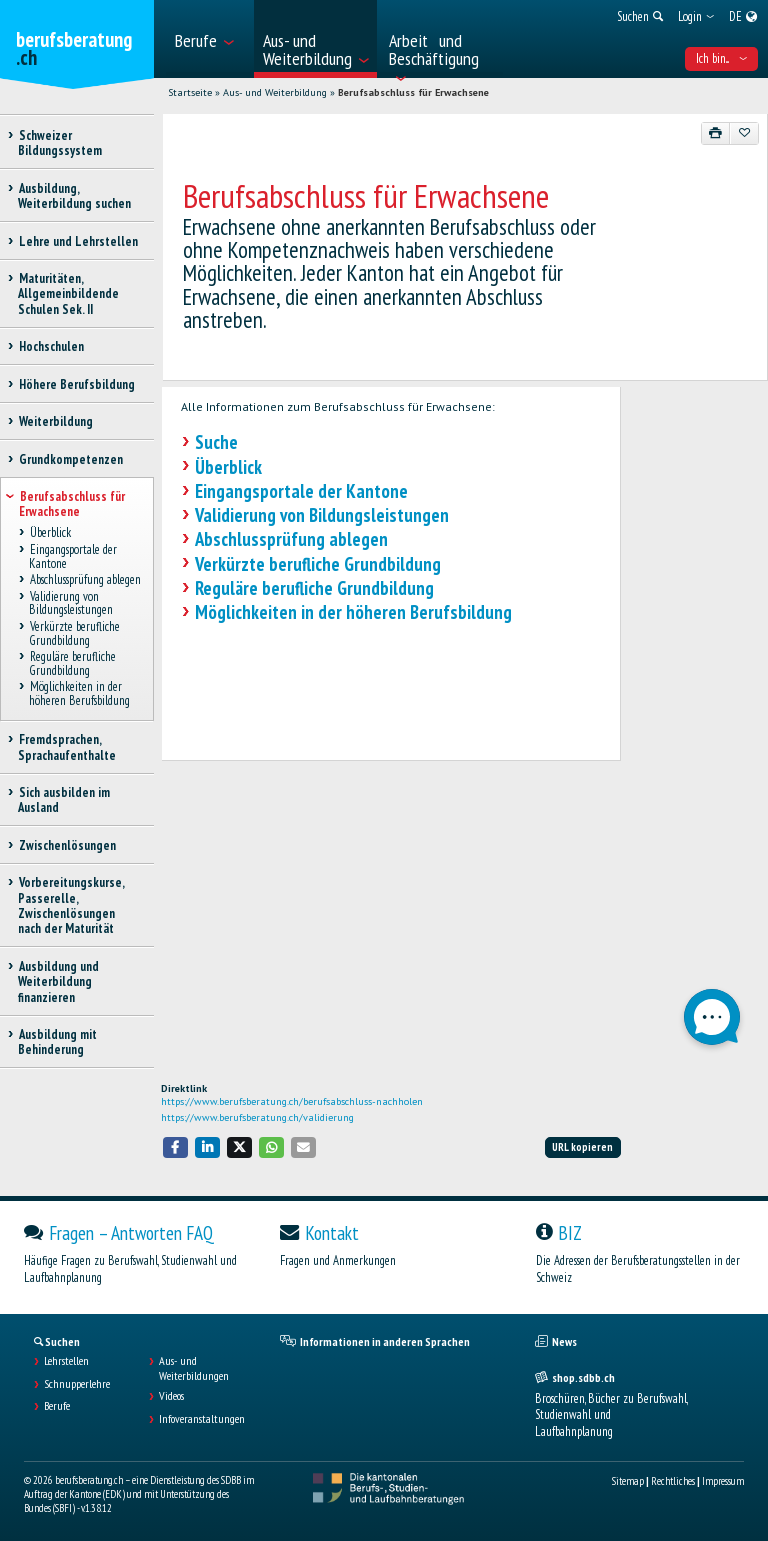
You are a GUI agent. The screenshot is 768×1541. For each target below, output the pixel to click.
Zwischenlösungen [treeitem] (67, 845)
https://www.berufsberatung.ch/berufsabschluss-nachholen (292, 1101)
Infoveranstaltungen (202, 1419)
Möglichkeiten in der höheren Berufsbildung (353, 612)
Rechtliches (673, 1481)
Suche (216, 442)
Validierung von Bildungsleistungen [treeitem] (71, 603)
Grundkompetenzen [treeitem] (70, 459)
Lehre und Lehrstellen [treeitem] (78, 241)
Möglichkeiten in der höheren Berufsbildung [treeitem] (79, 694)
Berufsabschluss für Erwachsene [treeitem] (72, 504)
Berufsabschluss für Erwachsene (413, 92)
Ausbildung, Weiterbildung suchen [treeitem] (74, 196)
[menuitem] (208, 39)
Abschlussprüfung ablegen (291, 539)
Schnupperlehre (77, 1384)
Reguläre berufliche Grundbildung (314, 588)
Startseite (190, 92)
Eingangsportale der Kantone (301, 491)
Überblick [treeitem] (50, 533)
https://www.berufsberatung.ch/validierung (257, 1117)
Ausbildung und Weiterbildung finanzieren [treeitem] (58, 982)
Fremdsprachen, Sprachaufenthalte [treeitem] (67, 747)
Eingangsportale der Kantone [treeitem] (73, 557)
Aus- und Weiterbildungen (194, 1368)
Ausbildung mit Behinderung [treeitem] (57, 1042)
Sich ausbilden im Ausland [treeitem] (64, 800)
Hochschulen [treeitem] (51, 346)
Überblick (228, 467)
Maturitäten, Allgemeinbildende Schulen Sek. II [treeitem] (68, 294)
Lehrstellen (66, 1361)
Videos (171, 1396)
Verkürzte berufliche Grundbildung (318, 564)
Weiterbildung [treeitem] (55, 421)
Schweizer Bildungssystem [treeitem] (60, 143)
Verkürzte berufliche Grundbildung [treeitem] (74, 634)
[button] (176, 1147)
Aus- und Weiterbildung (275, 92)
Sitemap (628, 1481)
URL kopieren (582, 1147)
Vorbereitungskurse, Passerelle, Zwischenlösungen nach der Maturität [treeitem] (71, 905)
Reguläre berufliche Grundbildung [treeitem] (72, 664)
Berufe (57, 1406)
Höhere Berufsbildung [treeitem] (76, 384)
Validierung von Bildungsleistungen (322, 515)
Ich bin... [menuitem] (721, 58)
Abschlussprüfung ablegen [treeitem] (85, 580)
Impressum (723, 1481)
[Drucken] (716, 133)
